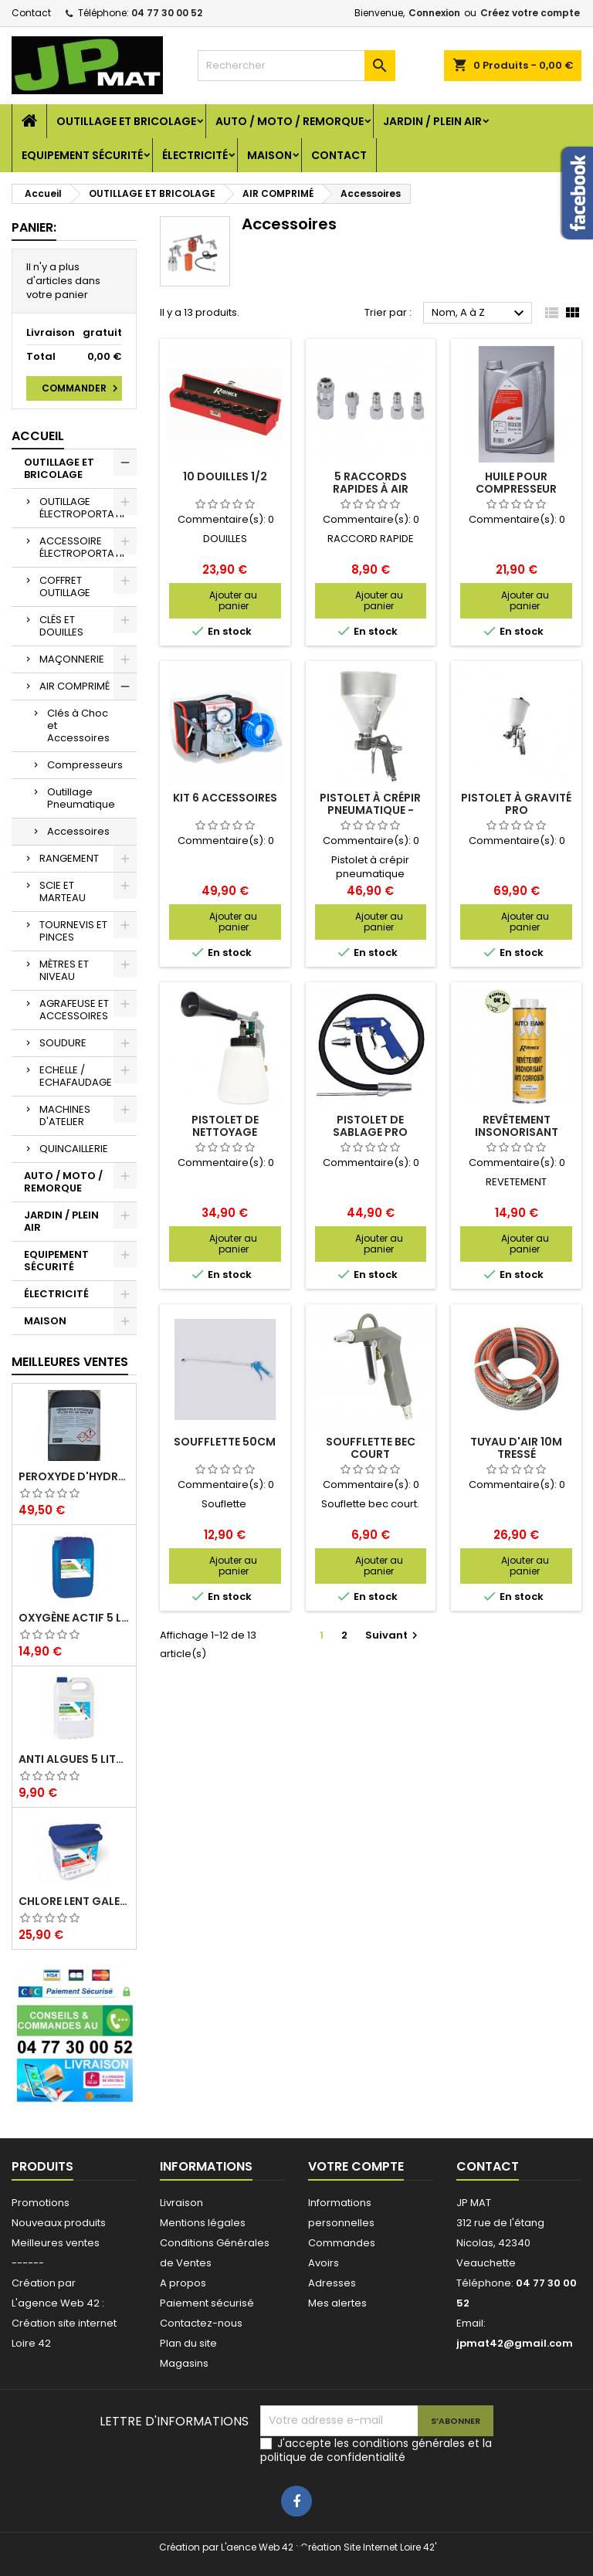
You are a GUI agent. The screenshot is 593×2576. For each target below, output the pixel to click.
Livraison (181, 2202)
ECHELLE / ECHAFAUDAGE (75, 1076)
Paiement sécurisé (207, 2303)
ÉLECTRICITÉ (195, 155)
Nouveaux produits (59, 2222)
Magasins (184, 2363)
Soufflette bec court (370, 1448)
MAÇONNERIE (71, 659)
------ (28, 2263)
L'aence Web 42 (257, 2547)
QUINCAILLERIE (73, 1148)
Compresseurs (85, 765)
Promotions (40, 2202)
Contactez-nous (201, 2323)
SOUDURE (62, 1042)
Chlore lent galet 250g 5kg (74, 1901)
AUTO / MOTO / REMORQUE (289, 121)
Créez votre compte (530, 12)
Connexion (434, 12)
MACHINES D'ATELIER (64, 1115)
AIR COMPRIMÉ (74, 686)
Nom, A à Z (480, 313)
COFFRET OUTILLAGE (64, 586)
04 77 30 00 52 (166, 12)
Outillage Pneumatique (81, 798)
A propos (183, 2283)
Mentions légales (203, 2222)
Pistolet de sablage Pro (370, 1126)
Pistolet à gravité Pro (516, 804)
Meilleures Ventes (70, 1362)
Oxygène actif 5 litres (74, 1618)
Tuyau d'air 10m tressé (516, 1448)
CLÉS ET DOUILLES (61, 625)
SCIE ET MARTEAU (62, 891)
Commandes (341, 2242)
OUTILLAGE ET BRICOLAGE (126, 121)
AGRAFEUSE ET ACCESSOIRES (74, 1009)
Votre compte (356, 2166)
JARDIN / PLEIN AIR (432, 121)
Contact (31, 12)
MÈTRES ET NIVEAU (64, 970)
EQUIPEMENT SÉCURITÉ (82, 155)
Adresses (332, 2283)
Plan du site (188, 2343)
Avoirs (323, 2263)
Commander (82, 388)
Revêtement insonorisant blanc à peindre (516, 1132)
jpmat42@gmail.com (514, 2343)
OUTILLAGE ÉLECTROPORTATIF (83, 507)
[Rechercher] (296, 65)
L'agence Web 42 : (58, 2303)
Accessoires (78, 831)
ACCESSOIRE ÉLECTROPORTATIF (83, 547)
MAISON (269, 155)
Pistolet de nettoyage (225, 1126)
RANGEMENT (69, 858)
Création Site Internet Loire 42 (367, 2547)
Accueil (38, 436)
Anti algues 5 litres (74, 1759)
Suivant (393, 1635)
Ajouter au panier (233, 600)
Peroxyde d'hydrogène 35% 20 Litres (74, 1476)
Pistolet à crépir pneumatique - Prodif (370, 810)
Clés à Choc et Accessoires (78, 725)
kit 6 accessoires (225, 797)
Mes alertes (337, 2303)
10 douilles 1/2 (225, 476)
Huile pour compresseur (516, 483)
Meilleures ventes (56, 2242)
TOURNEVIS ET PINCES (73, 930)
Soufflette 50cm (225, 1441)
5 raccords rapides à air (370, 483)
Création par (44, 2283)
